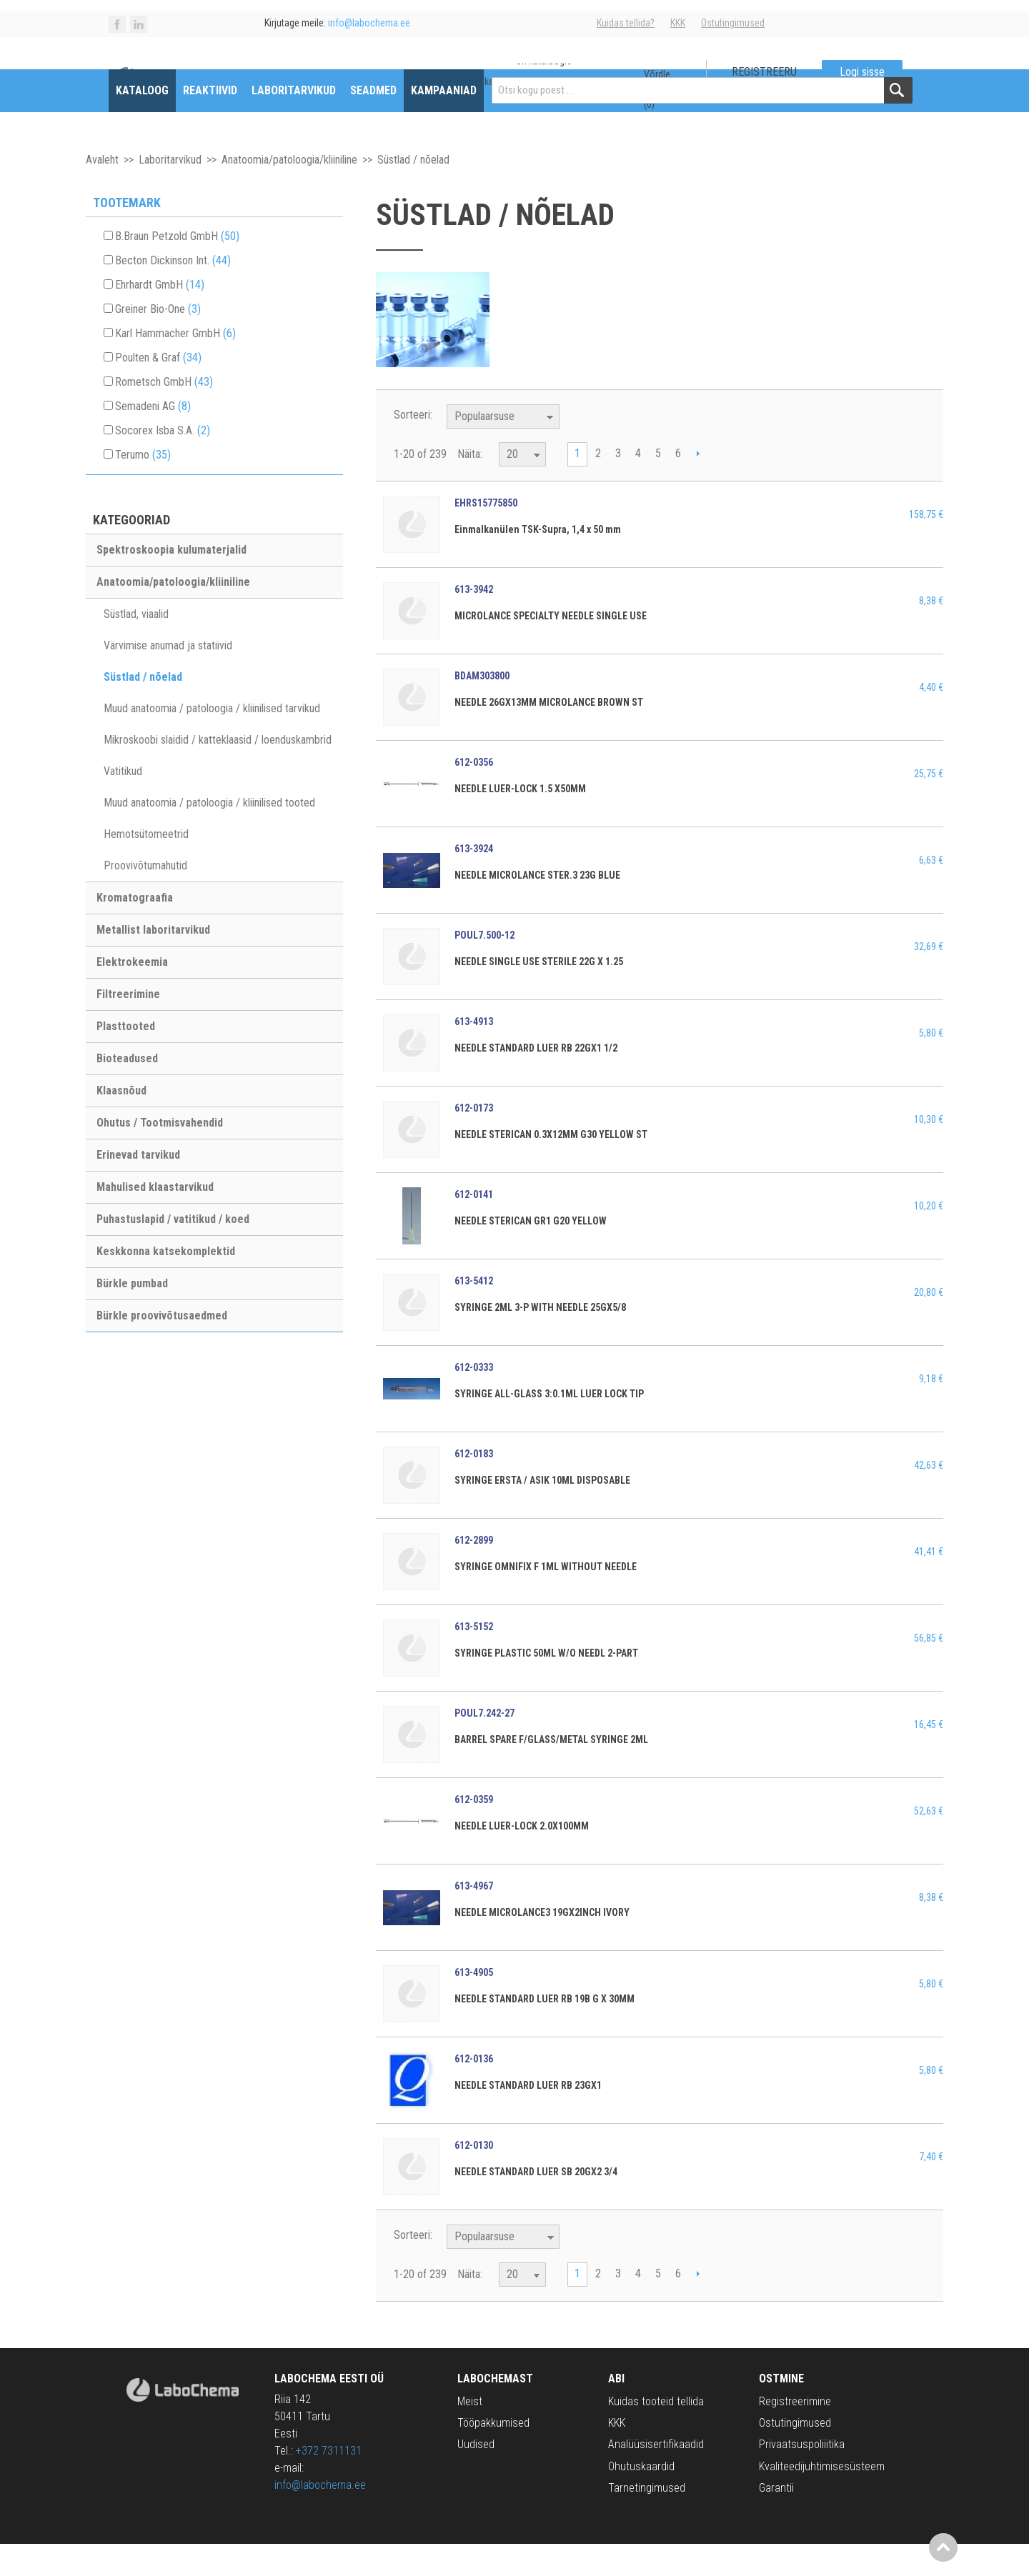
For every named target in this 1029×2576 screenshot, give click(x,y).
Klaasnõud (121, 1122)
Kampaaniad (444, 122)
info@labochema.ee (320, 2517)
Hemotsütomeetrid (146, 866)
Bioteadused (127, 1090)
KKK (677, 23)
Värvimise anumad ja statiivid (168, 677)
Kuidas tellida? (626, 23)
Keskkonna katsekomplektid (165, 1283)
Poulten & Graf (158, 389)
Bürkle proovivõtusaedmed (161, 1347)
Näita (468, 486)
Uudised (475, 2477)
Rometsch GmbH (164, 414)
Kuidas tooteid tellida (656, 2433)
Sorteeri (412, 447)
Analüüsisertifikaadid (656, 2477)
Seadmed (373, 122)
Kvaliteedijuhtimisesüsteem (822, 2498)
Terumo (143, 487)
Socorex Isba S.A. (162, 462)
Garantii (776, 2520)
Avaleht (102, 192)
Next (698, 487)
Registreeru (764, 72)
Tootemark (127, 234)
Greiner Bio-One (158, 341)
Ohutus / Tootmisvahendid (159, 1155)
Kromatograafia (134, 930)
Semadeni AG (153, 438)
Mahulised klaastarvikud (155, 1219)
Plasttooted (125, 1058)
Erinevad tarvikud (138, 1187)
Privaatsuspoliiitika (802, 2477)
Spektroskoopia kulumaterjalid (171, 582)
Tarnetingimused (646, 2520)
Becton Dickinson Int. (173, 292)
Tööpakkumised (493, 2455)
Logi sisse (862, 72)
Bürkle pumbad (132, 1315)
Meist (469, 2433)
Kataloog (142, 122)
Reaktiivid (210, 122)
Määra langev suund (572, 449)
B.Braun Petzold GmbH (177, 268)
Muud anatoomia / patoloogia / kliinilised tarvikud (212, 740)
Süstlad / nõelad (143, 709)
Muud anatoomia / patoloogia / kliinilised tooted (209, 835)
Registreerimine (795, 2433)
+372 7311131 (329, 2483)
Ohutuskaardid (641, 2498)
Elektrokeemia (132, 994)
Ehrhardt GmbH (159, 317)
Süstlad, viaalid (136, 646)
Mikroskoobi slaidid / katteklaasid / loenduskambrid (218, 772)
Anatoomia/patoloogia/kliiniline (289, 192)
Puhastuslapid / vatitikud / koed (172, 1251)
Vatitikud (123, 803)
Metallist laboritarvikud (153, 962)
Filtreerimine (128, 1026)
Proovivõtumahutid (145, 897)
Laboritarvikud (294, 122)
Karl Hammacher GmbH (175, 365)
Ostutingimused (733, 23)
